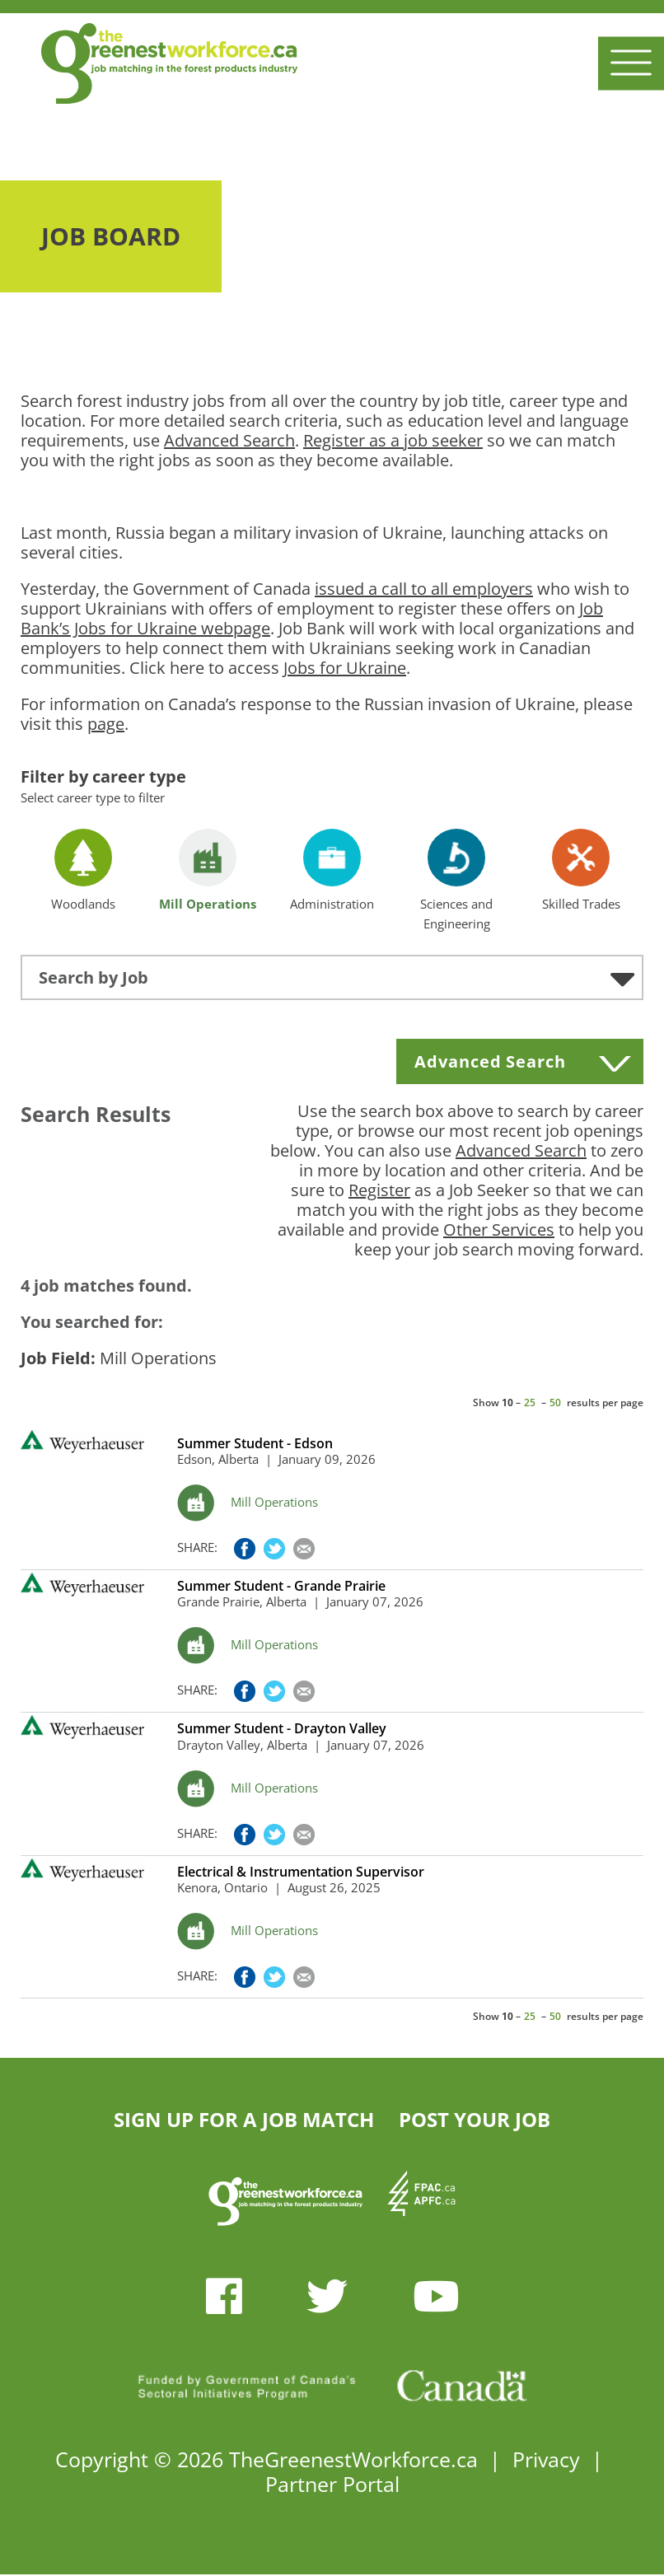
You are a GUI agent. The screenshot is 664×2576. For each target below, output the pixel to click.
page (105, 724)
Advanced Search (229, 440)
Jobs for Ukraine (344, 668)
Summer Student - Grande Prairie (281, 1586)
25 (529, 1403)
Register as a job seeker (393, 440)
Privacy (546, 2459)
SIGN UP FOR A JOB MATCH (244, 2119)
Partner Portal (332, 2484)
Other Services (498, 1229)
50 (555, 1403)
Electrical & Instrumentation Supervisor (300, 1872)
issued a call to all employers (424, 588)
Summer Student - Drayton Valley (281, 1729)
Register (379, 1190)
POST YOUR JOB (474, 2119)
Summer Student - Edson (255, 1444)
